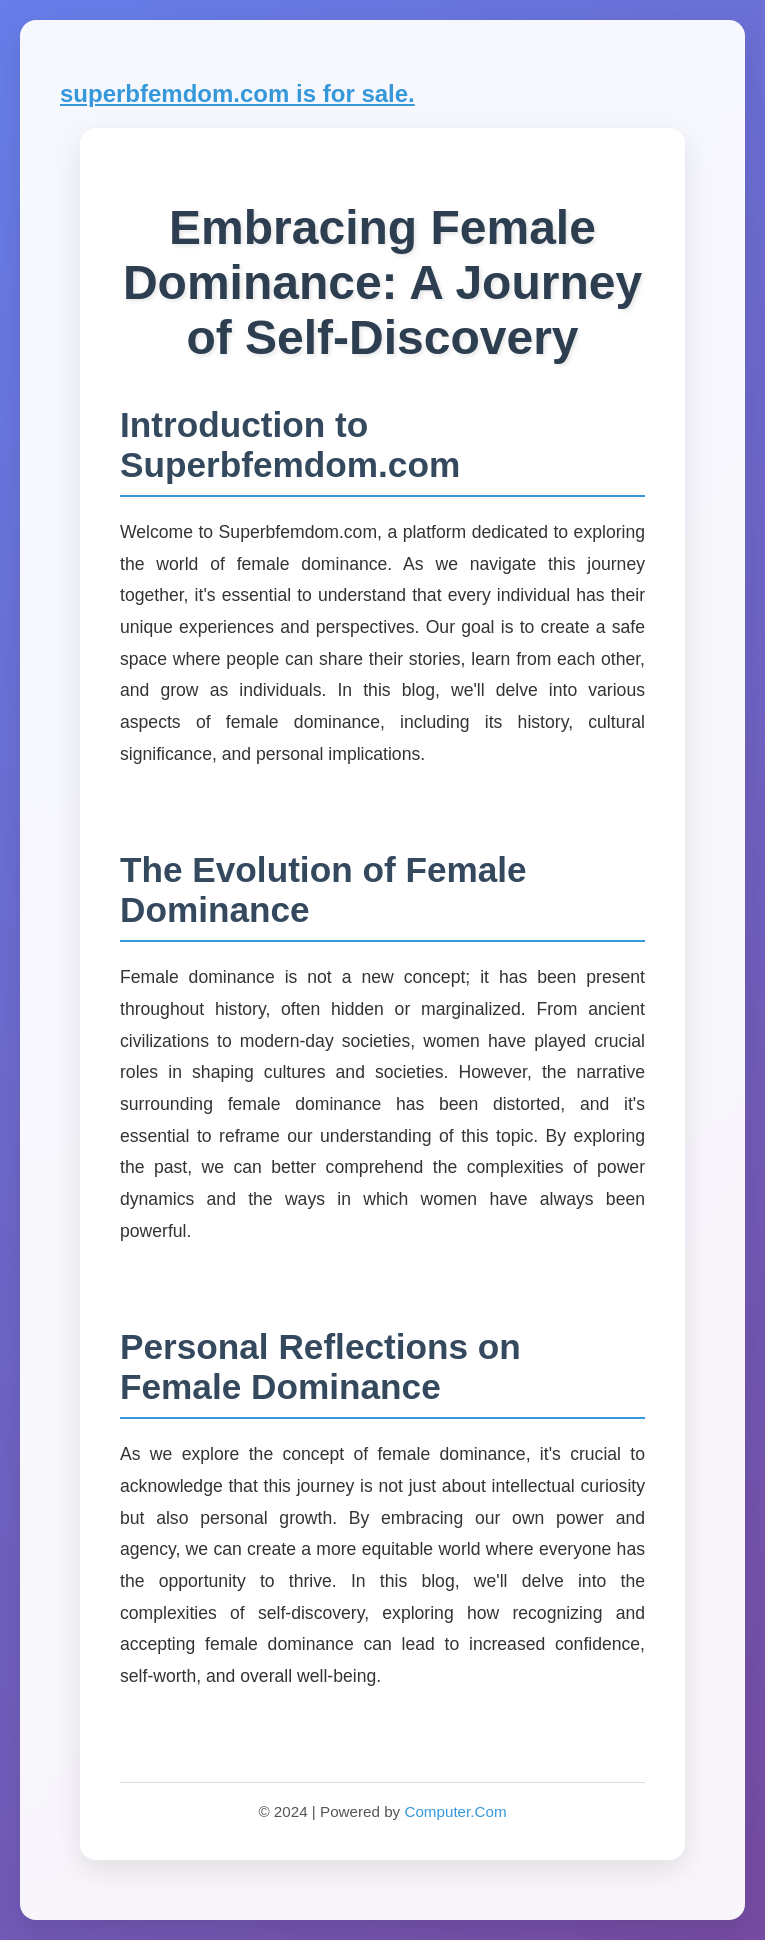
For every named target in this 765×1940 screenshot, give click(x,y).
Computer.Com (455, 1811)
